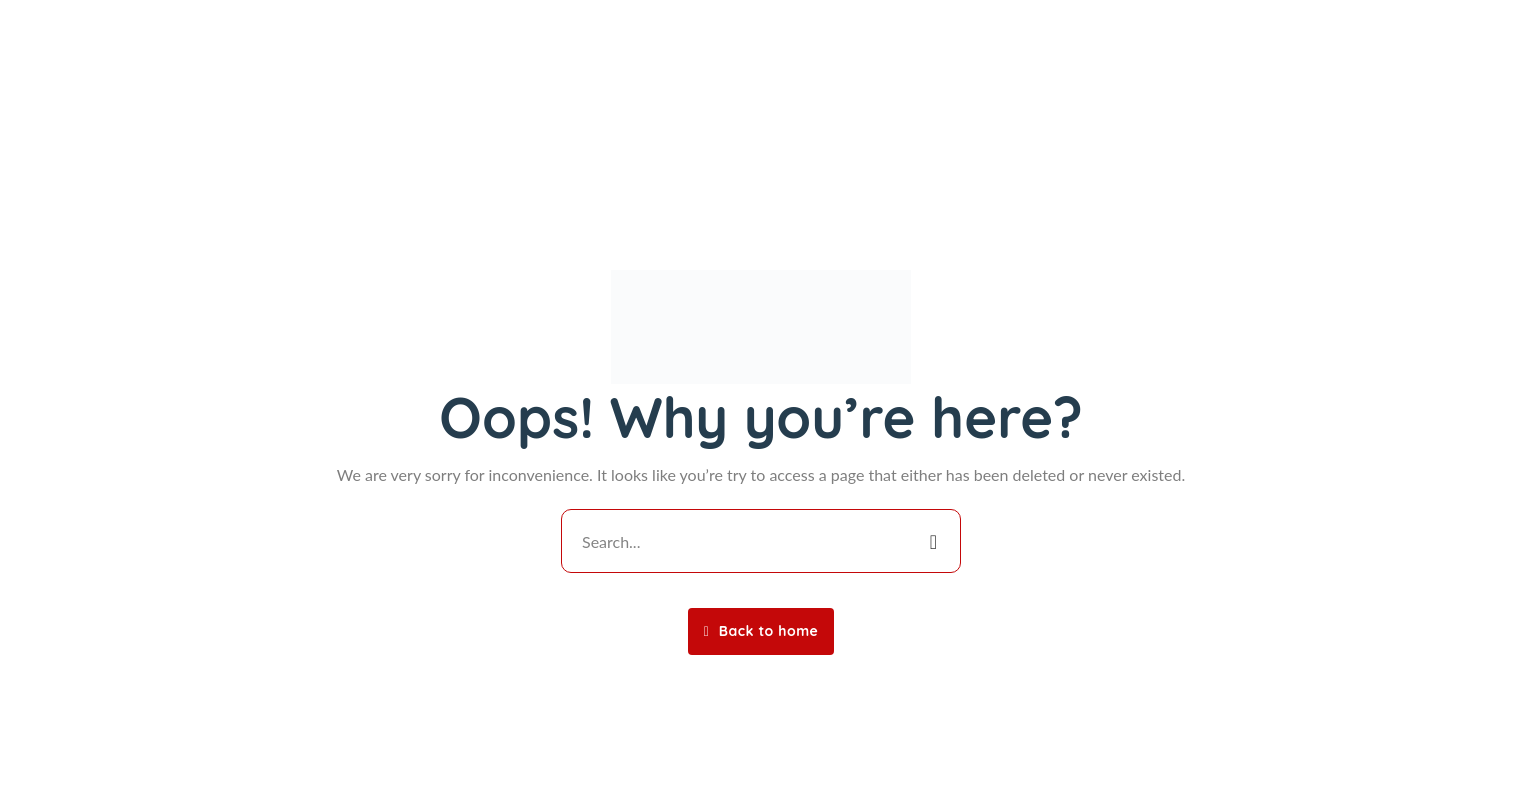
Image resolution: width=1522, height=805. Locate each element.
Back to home (761, 631)
